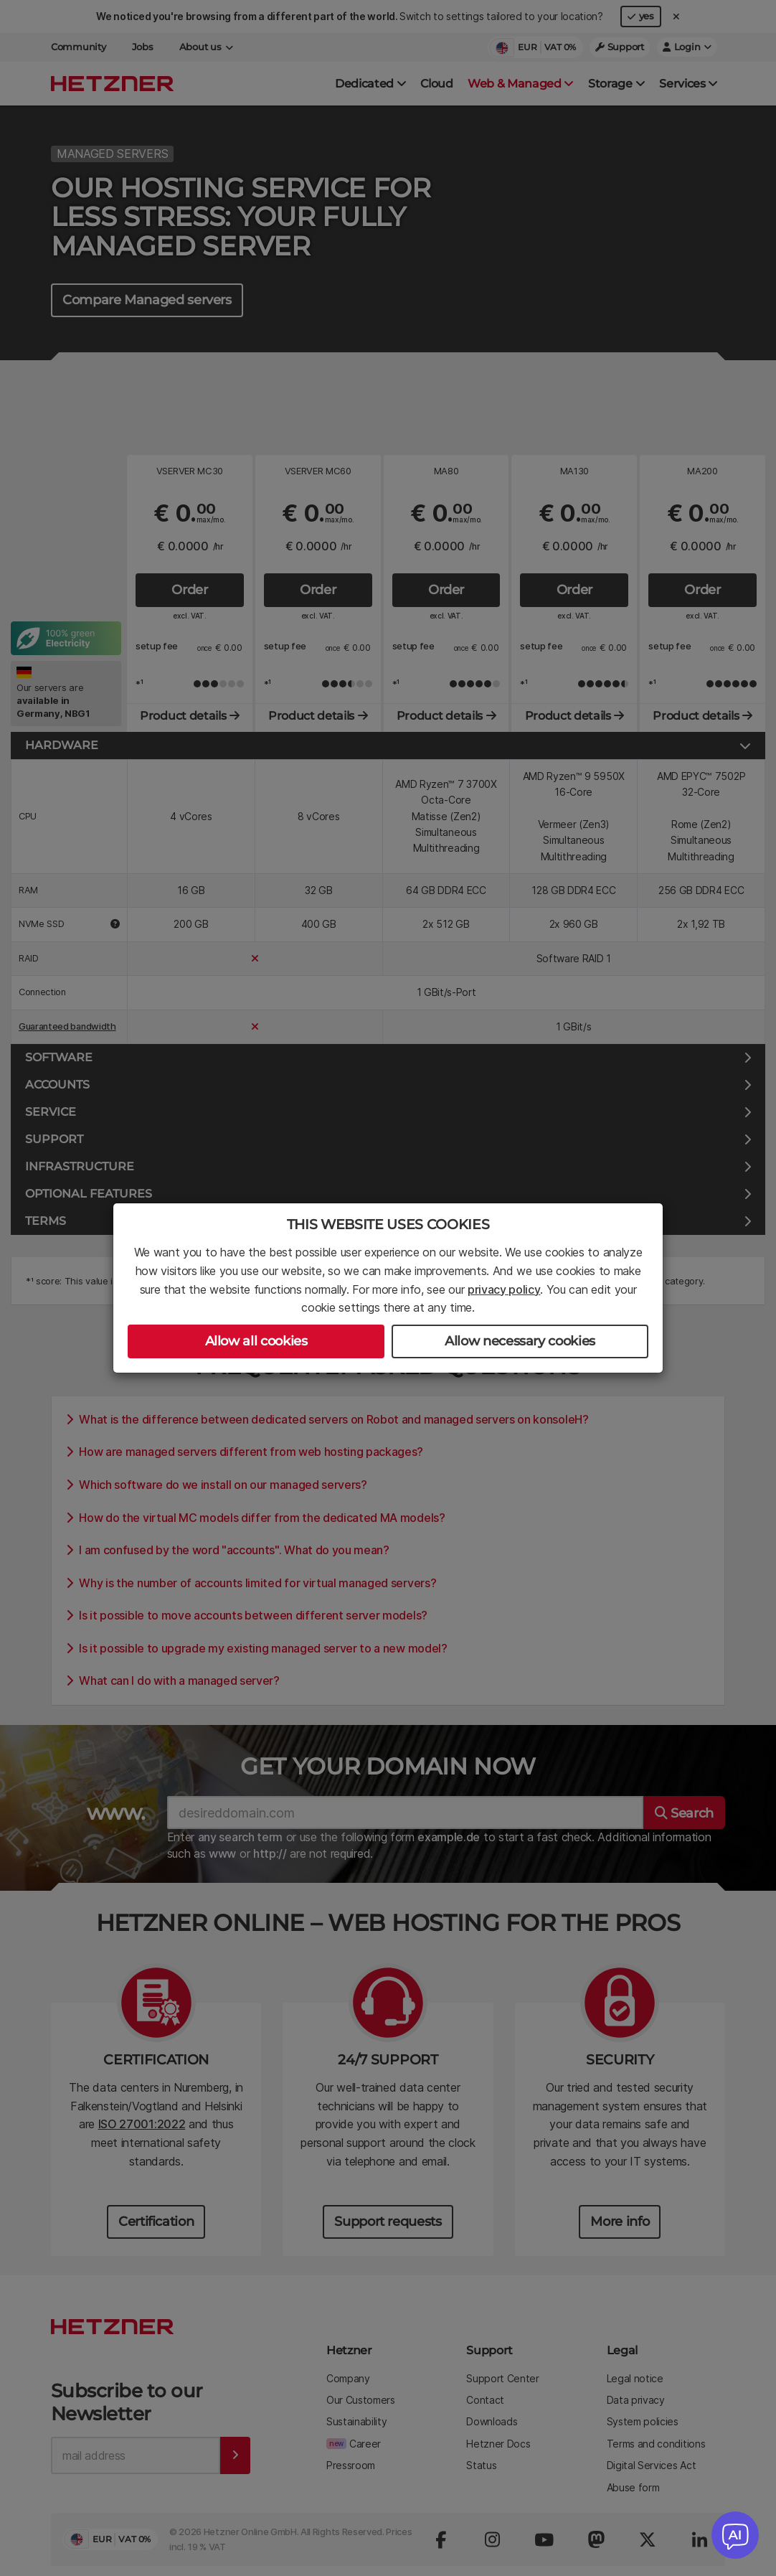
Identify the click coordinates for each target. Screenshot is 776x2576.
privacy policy (504, 1289)
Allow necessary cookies (520, 1341)
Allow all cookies (256, 1341)
